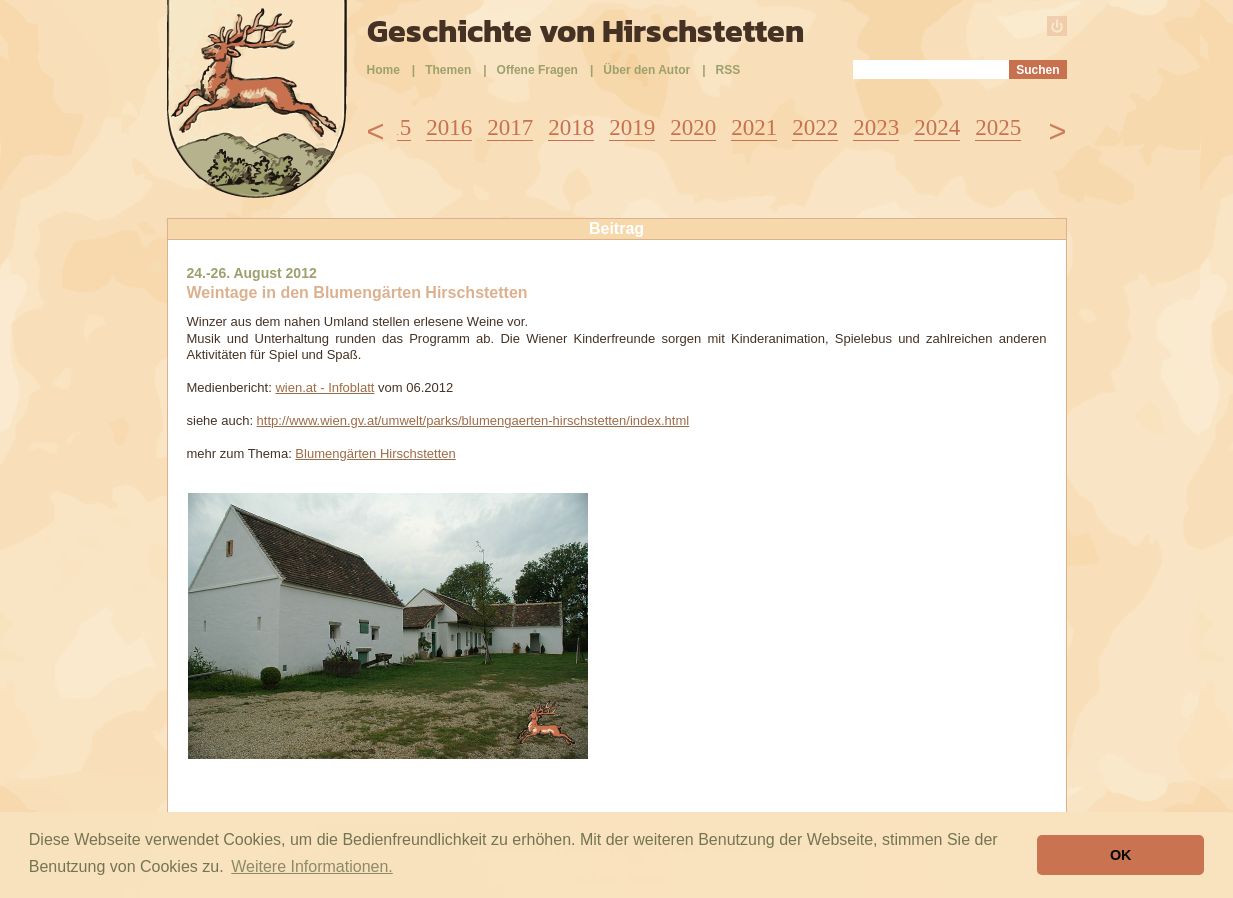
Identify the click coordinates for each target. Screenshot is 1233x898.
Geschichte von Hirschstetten (585, 31)
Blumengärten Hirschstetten (375, 453)
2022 (815, 127)
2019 (632, 127)
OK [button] (1121, 855)
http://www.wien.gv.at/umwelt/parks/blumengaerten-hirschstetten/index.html (473, 420)
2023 (876, 127)
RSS (728, 70)
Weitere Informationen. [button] (312, 866)
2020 (693, 127)
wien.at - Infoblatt (324, 387)
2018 (571, 127)
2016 (449, 127)
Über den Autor (646, 70)
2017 (510, 127)
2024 (937, 127)
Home (383, 70)
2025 (998, 127)
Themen (448, 70)
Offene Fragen (537, 70)
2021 (754, 127)
